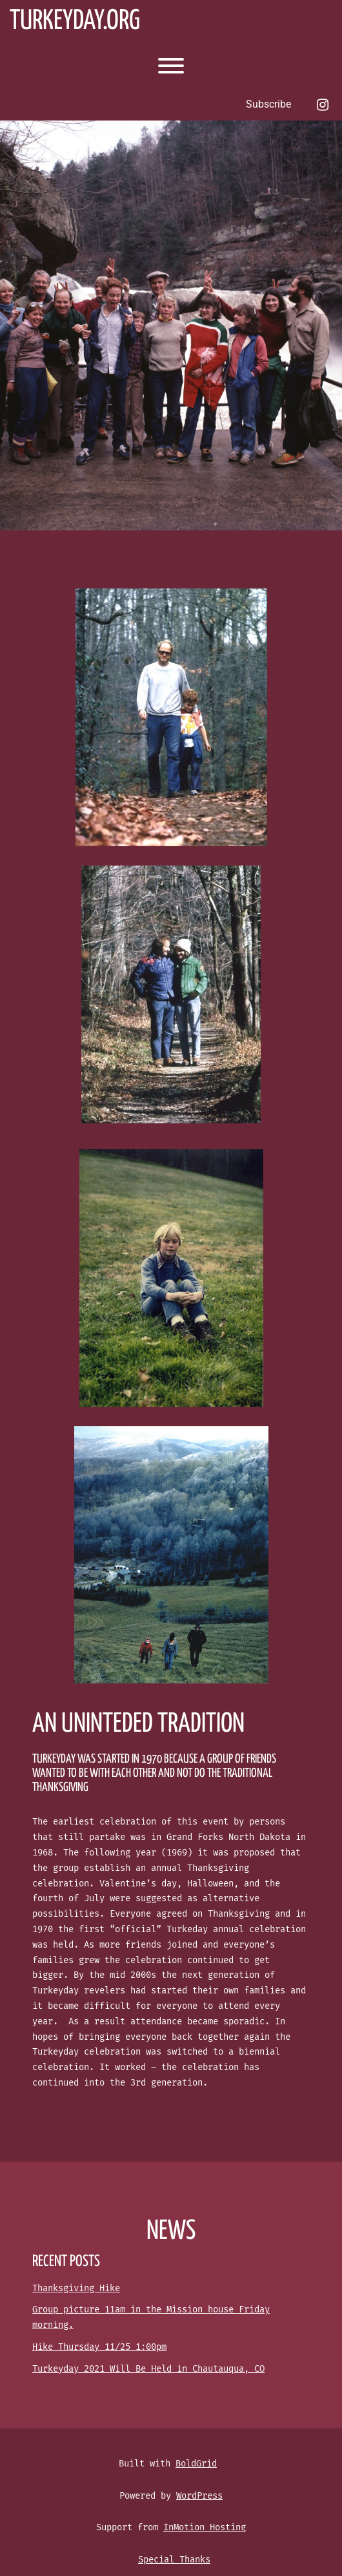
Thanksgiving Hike (76, 2288)
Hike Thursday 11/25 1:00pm (99, 2346)
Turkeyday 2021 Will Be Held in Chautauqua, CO (148, 2368)
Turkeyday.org (75, 21)
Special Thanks (174, 2559)
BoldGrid (196, 2463)
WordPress (199, 2495)
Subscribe (268, 104)
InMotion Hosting (204, 2527)
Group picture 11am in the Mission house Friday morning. (151, 2317)
